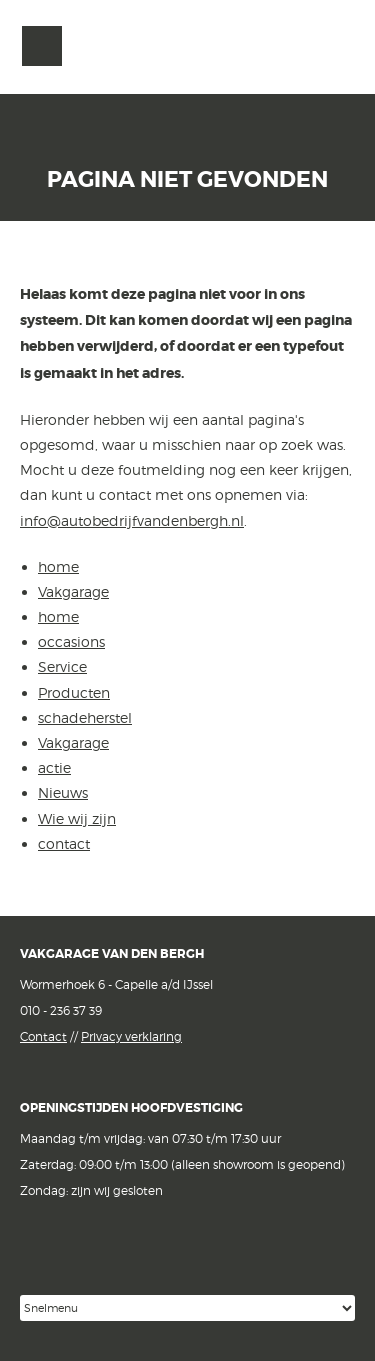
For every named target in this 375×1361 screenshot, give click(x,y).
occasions (71, 641)
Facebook (36, 1260)
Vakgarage (332, 47)
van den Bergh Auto (188, 76)
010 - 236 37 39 (61, 1010)
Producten (74, 692)
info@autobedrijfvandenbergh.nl (132, 520)
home (58, 566)
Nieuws (63, 792)
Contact (43, 1036)
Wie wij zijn (77, 818)
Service (62, 666)
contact (64, 843)
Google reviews (144, 1262)
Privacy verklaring (131, 1036)
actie (54, 767)
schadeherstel (85, 717)
